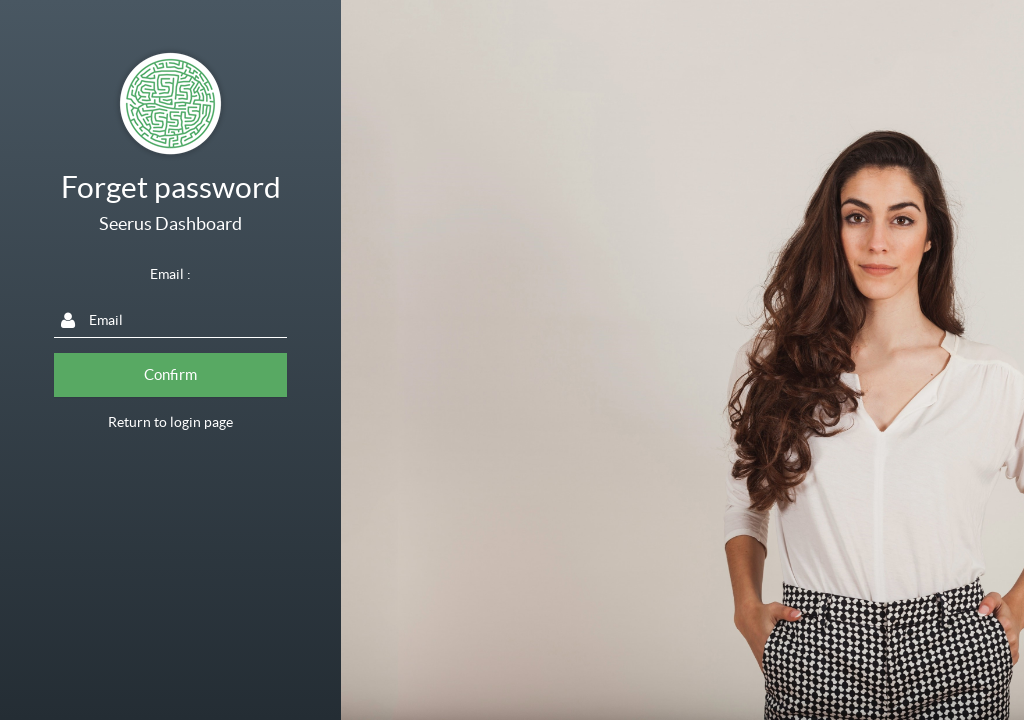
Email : (170, 274)
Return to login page (170, 422)
